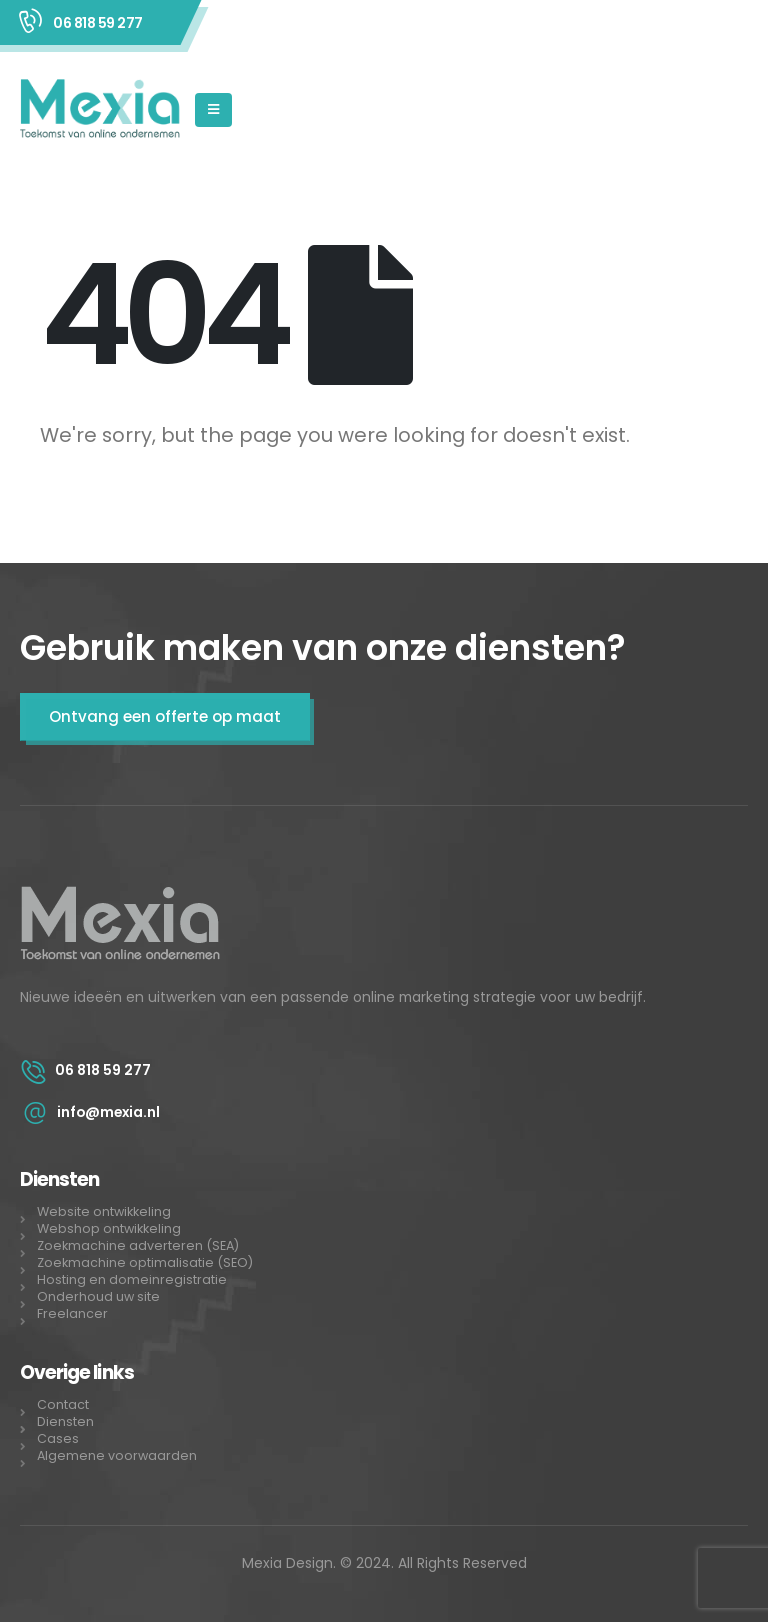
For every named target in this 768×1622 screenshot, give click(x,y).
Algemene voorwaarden (117, 1455)
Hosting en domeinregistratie (132, 1279)
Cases (58, 1438)
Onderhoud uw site (98, 1296)
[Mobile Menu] (213, 110)
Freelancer (72, 1313)
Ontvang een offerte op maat (165, 716)
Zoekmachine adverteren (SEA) (139, 1245)
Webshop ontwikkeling (109, 1228)
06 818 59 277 (98, 23)
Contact (63, 1404)
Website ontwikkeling (104, 1211)
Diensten (65, 1421)
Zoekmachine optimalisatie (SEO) (145, 1262)
